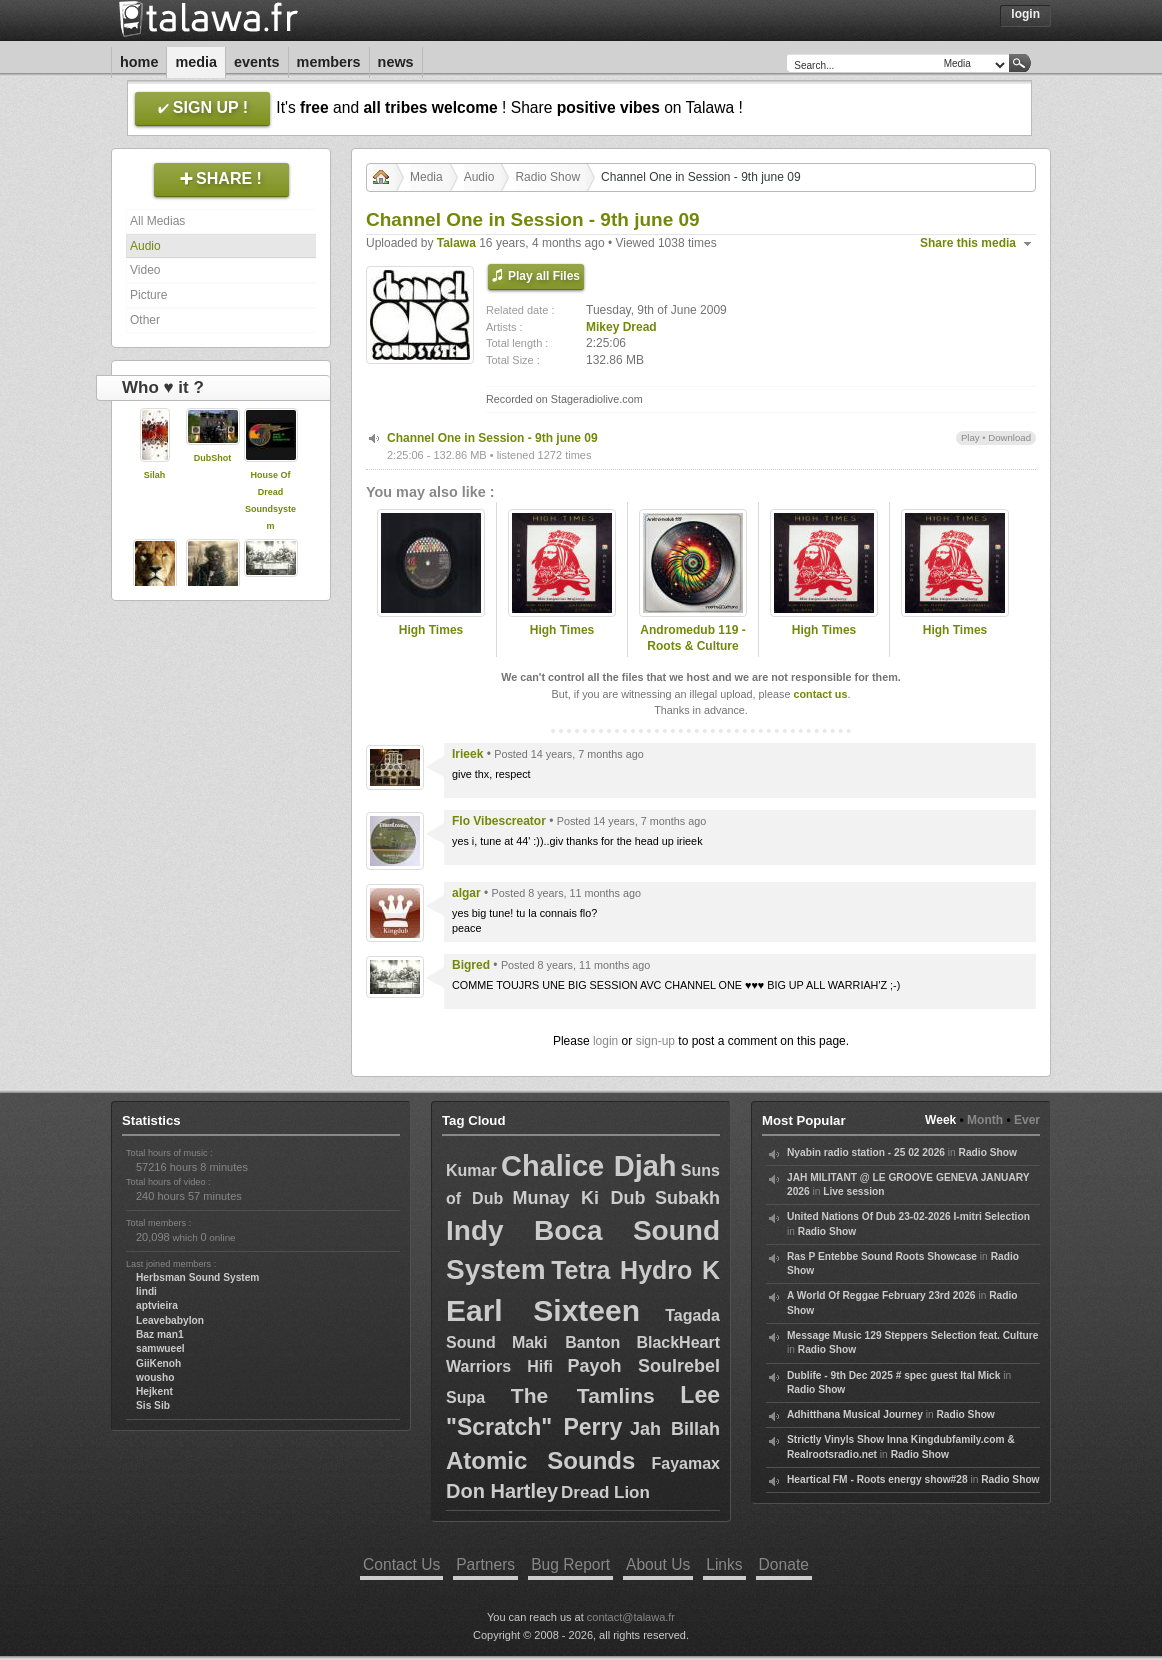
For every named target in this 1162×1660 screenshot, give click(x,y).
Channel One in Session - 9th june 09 (492, 438)
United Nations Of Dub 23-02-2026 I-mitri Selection (908, 1216)
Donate (784, 1564)
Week (940, 1120)
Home (139, 62)
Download (1009, 437)
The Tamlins (583, 1395)
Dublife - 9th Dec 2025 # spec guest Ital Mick (893, 1375)
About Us (658, 1564)
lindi (146, 1291)
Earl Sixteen (543, 1310)
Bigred (471, 965)
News (396, 62)
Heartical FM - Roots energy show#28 (877, 1479)
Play (970, 437)
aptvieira (157, 1305)
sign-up (655, 1041)
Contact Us (401, 1564)
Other (145, 320)
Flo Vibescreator (499, 821)
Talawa (456, 243)
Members (329, 62)
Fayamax (685, 1463)
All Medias (157, 221)
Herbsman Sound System (197, 1277)
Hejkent (154, 1391)
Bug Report (570, 1564)
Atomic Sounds (540, 1460)
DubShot (213, 458)
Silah (155, 475)
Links (724, 1564)
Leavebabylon (170, 1320)
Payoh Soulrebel (643, 1366)
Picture (148, 295)
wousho (155, 1377)
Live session (853, 1191)
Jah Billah (675, 1429)
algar (466, 893)
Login (1025, 14)
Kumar (471, 1170)
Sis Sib (153, 1405)
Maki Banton (566, 1342)
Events (257, 62)
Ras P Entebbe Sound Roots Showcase (882, 1256)
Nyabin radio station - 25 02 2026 (866, 1152)
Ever (1027, 1120)
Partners (485, 1564)
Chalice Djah (589, 1166)
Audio (145, 246)
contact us (820, 694)
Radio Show (547, 177)
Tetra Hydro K (635, 1270)
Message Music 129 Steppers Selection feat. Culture (912, 1335)
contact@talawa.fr (631, 1617)
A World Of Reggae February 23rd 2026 (881, 1295)
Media (196, 62)
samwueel (160, 1348)
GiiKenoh (158, 1363)
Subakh (687, 1198)
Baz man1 (160, 1334)
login (605, 1041)
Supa (465, 1397)
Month (985, 1120)
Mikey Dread (621, 327)
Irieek (467, 754)
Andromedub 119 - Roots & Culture (692, 638)
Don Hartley (502, 1491)
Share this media (968, 243)
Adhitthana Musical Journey (855, 1414)
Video (145, 270)
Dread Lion (605, 1492)
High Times (431, 630)
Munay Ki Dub (579, 1198)
